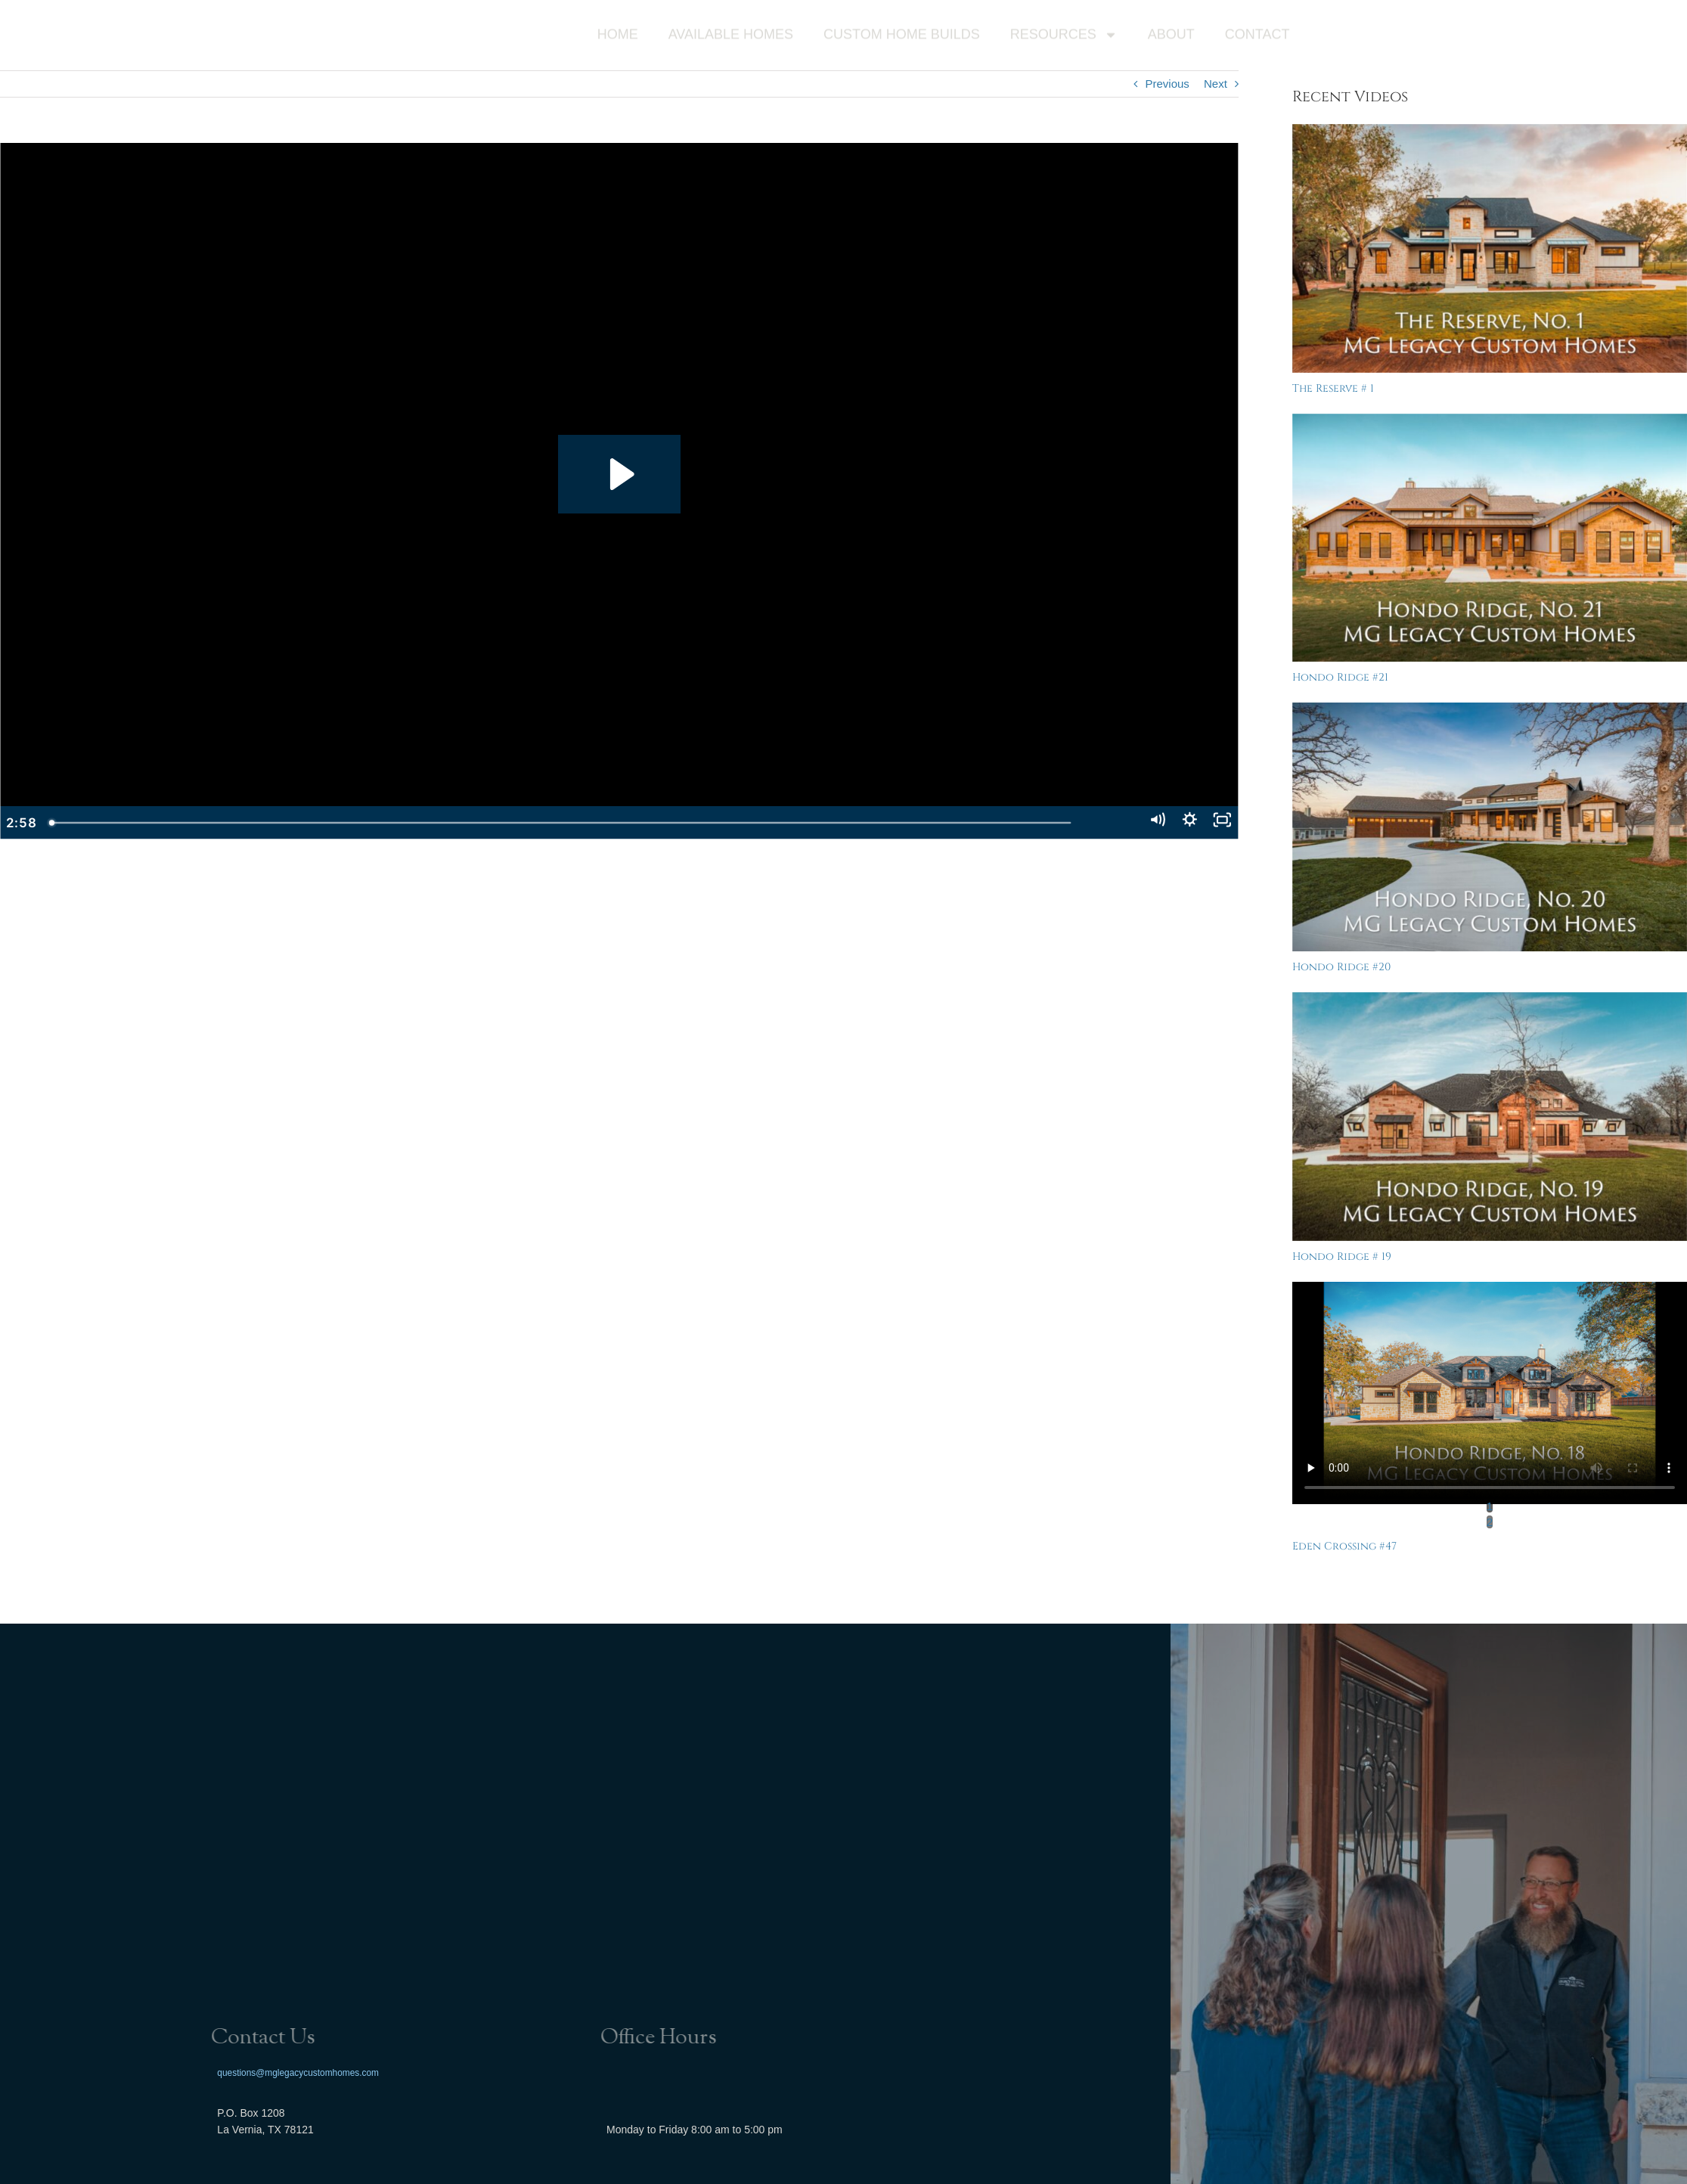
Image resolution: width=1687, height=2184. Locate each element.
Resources (1064, 37)
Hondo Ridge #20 (1341, 967)
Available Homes (730, 36)
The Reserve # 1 (1333, 388)
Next (1215, 83)
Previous (1167, 83)
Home (617, 36)
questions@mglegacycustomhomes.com (298, 2072)
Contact (1257, 36)
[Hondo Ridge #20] (1489, 827)
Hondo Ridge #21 (1340, 677)
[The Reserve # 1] (1489, 248)
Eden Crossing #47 (1344, 1546)
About (1171, 36)
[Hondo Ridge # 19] (1489, 1116)
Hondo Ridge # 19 (1341, 1256)
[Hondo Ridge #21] (1489, 538)
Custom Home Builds (901, 36)
